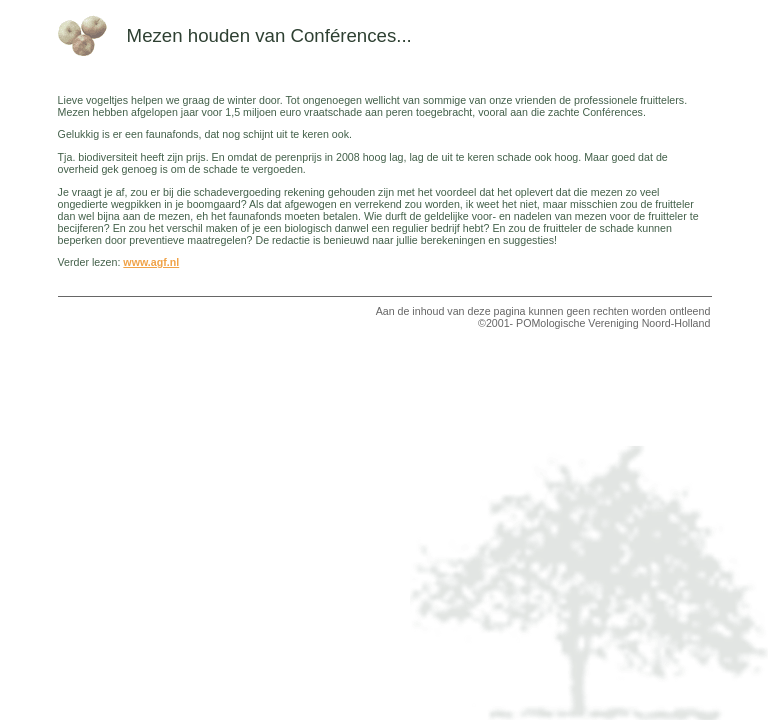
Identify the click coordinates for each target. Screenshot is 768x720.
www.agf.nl (151, 262)
